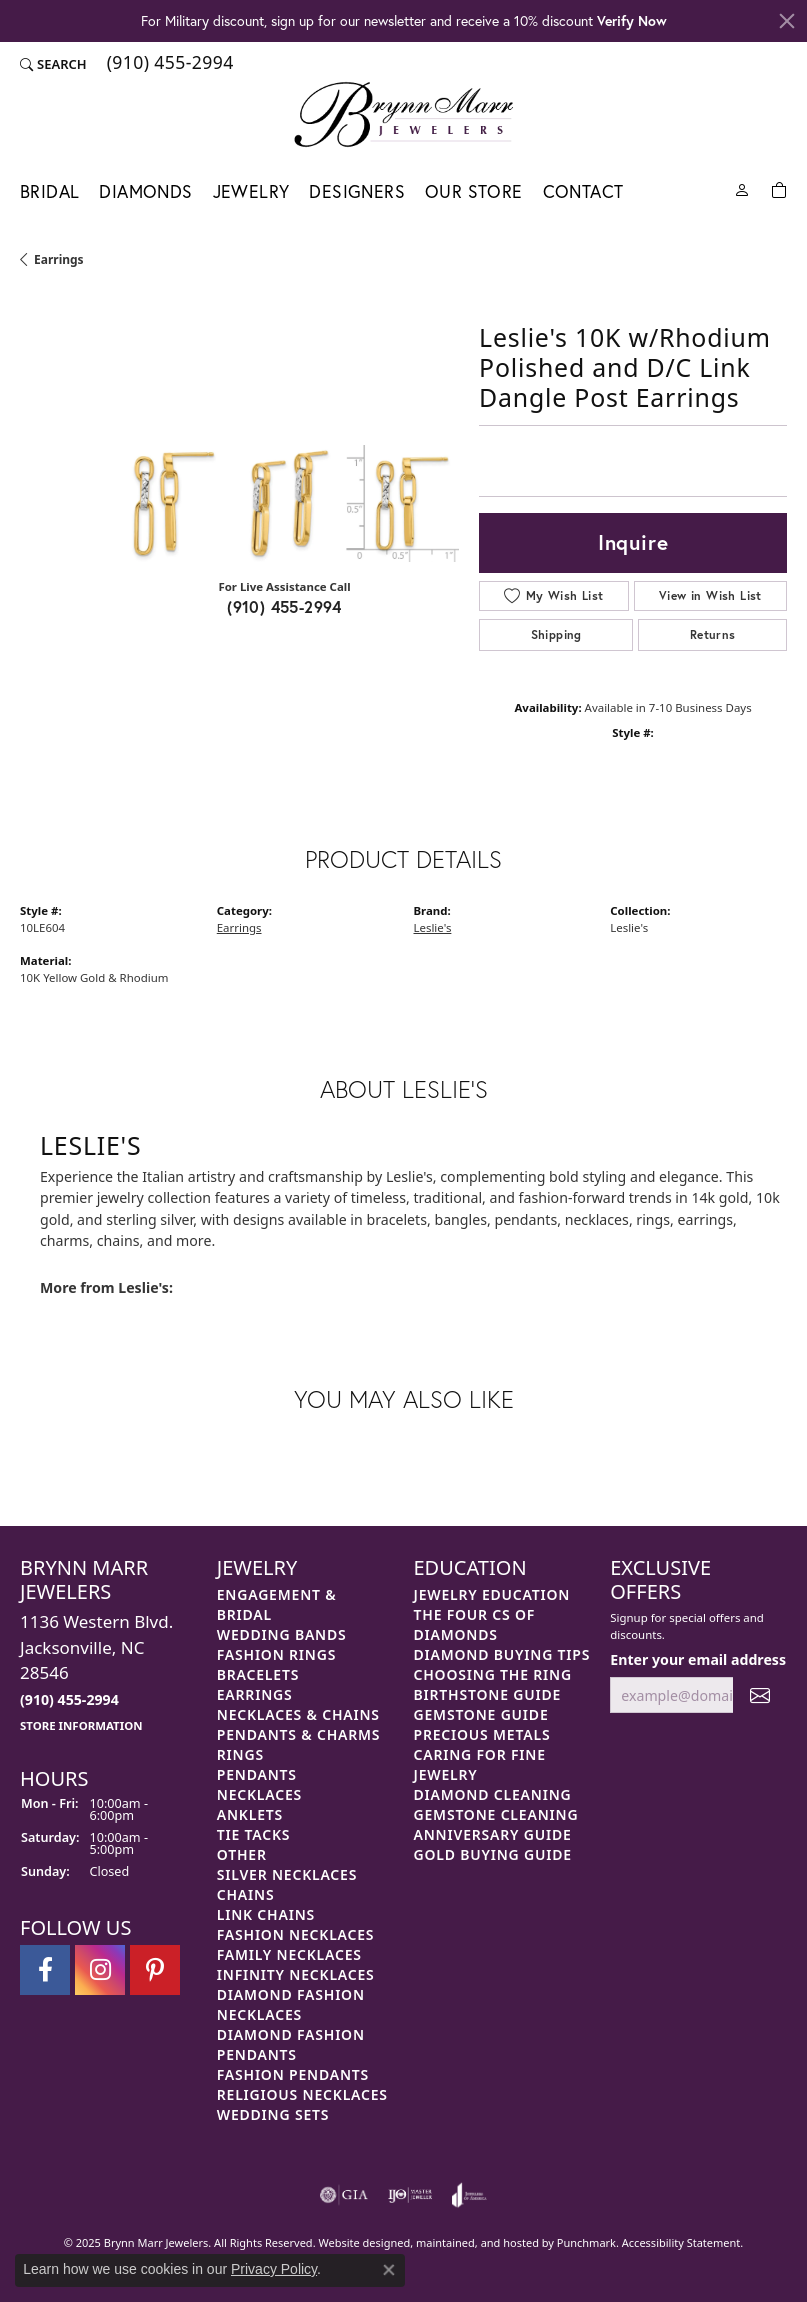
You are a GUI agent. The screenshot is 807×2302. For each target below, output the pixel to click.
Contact (583, 191)
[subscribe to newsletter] (760, 1695)
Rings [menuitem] (240, 1754)
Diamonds (145, 191)
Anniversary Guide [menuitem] (493, 1834)
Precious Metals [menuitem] (482, 1734)
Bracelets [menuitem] (258, 1674)
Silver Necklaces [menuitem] (287, 1874)
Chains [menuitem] (246, 1894)
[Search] (53, 64)
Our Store (474, 191)
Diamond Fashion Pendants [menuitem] (291, 2044)
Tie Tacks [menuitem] (254, 1834)
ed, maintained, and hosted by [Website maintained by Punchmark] (477, 2242)
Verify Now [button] (632, 20)
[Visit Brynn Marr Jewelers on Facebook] (45, 1970)
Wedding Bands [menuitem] (282, 1634)
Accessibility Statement (681, 2242)
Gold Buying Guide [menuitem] (493, 1854)
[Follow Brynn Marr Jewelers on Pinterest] (155, 1970)
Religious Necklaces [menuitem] (302, 2094)
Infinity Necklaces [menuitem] (296, 1974)
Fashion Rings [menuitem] (276, 1654)
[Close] (787, 21)
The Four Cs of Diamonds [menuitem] (475, 1624)
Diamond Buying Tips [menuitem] (502, 1654)
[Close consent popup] (389, 2270)
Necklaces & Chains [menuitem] (298, 1714)
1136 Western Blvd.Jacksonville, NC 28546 (96, 1672)
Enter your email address (698, 1659)
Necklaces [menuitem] (259, 1794)
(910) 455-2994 (284, 606)
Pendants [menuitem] (257, 1774)
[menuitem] (344, 2195)
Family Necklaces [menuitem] (289, 1954)
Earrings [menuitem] (255, 1694)
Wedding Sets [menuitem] (273, 2114)
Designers (357, 191)
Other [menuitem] (242, 1854)
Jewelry (251, 191)
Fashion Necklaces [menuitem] (296, 1934)
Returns (713, 634)
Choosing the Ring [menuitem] (493, 1674)
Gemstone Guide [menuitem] (481, 1714)
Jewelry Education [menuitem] (492, 1594)
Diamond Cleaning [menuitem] (493, 1794)
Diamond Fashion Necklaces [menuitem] (291, 2004)
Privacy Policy (274, 2269)
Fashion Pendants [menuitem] (293, 2074)
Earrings (59, 259)
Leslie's (433, 927)
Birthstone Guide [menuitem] (488, 1694)
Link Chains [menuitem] (266, 1914)
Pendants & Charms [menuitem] (299, 1734)
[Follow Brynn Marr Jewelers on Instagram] (100, 1970)
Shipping (556, 634)
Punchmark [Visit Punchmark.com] (586, 2242)
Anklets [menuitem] (250, 1814)
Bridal (49, 191)
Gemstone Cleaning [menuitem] (496, 1814)
